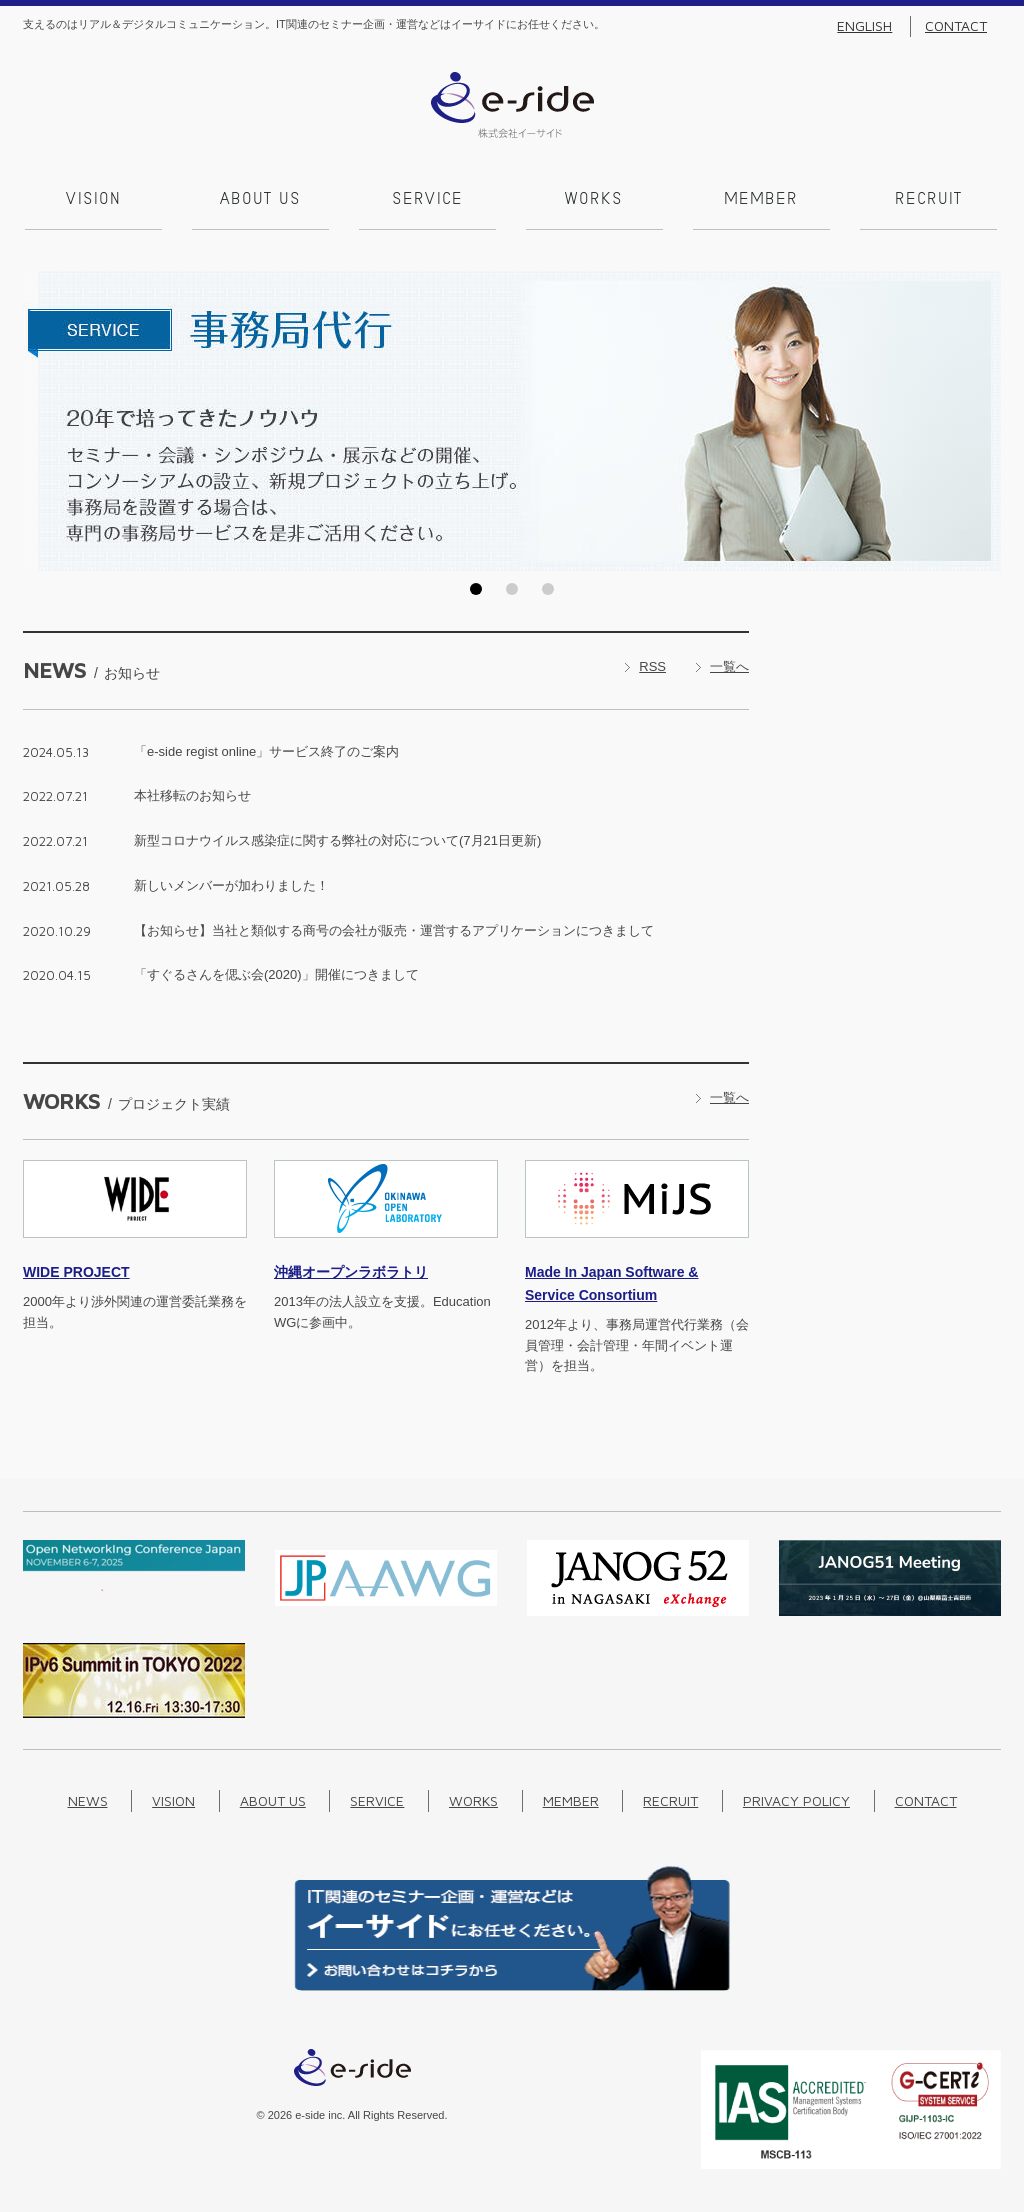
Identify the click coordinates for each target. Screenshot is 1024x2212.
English (864, 26)
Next (980, 420)
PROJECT (76, 1271)
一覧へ (729, 664)
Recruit (926, 200)
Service (425, 200)
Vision (91, 200)
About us (258, 200)
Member (760, 200)
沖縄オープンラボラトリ (351, 1271)
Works (593, 200)
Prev (44, 420)
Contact (956, 26)
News (88, 1799)
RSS (652, 664)
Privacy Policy (796, 1799)
